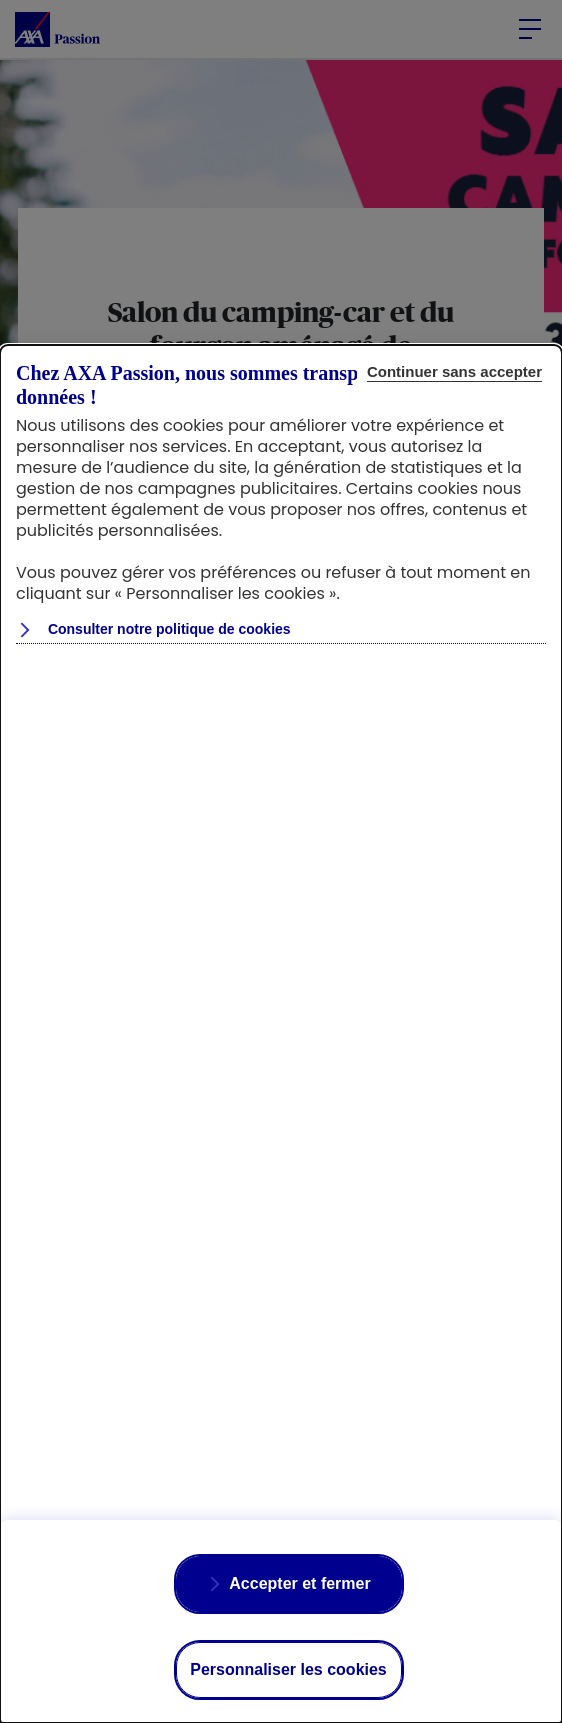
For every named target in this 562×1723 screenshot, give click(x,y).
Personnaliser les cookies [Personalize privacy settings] (288, 1669)
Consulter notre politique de (167, 629)
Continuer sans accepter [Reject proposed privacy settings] (454, 371)
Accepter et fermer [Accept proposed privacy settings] (299, 1583)
